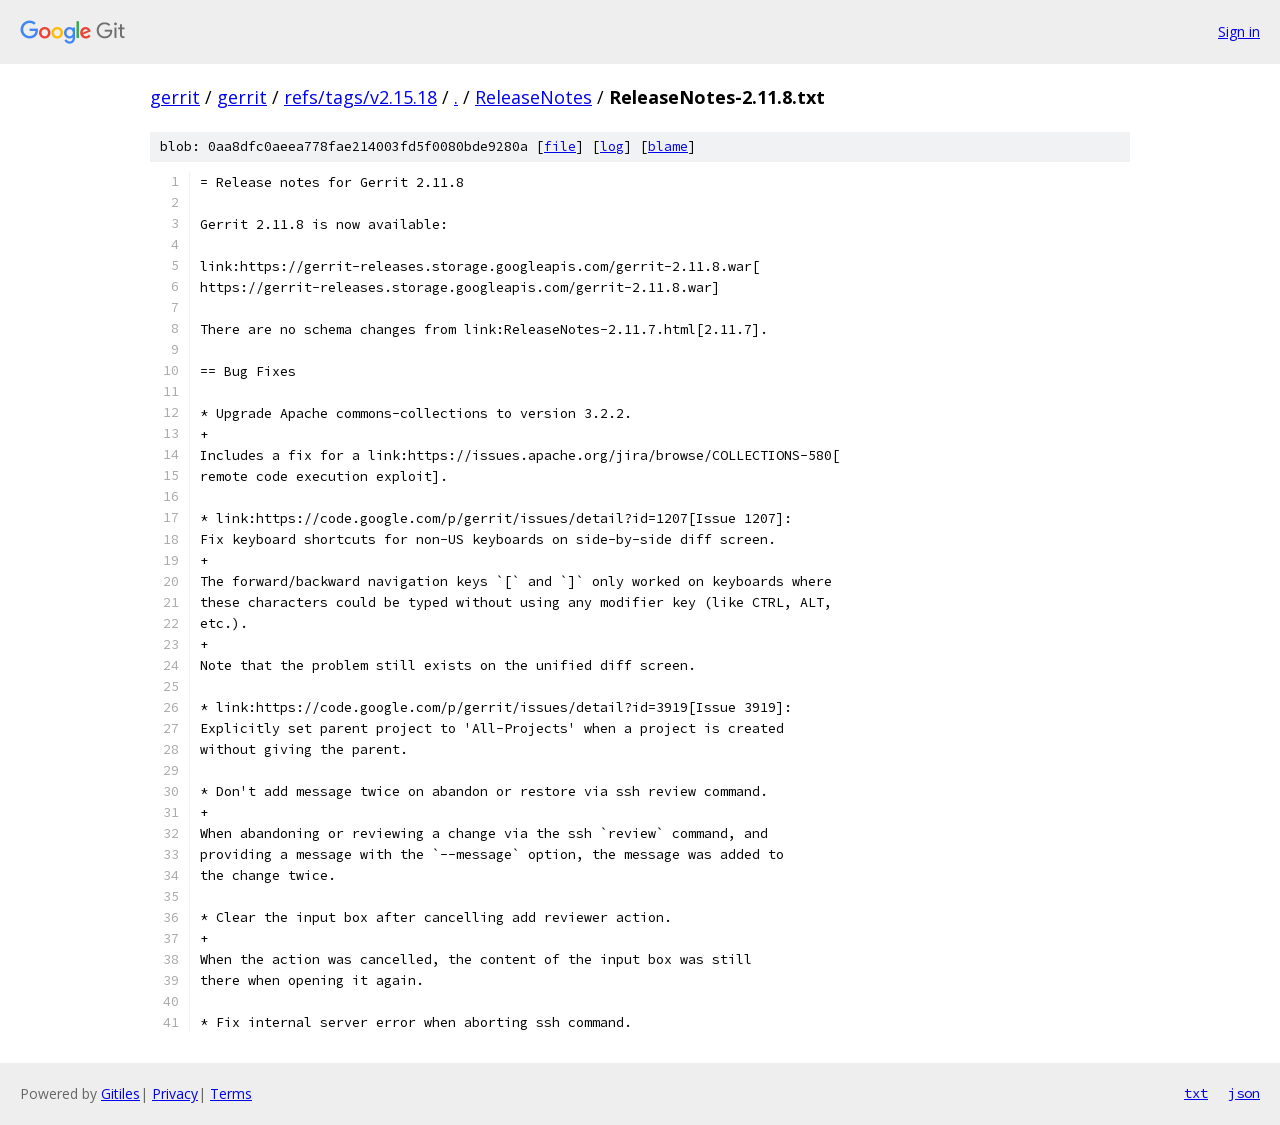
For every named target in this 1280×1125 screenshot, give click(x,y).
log (612, 146)
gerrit (175, 97)
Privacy (175, 1093)
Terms (231, 1093)
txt (1196, 1093)
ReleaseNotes (533, 97)
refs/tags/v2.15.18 (360, 97)
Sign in (1239, 31)
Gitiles (120, 1093)
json (1244, 1093)
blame (668, 146)
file (560, 146)
